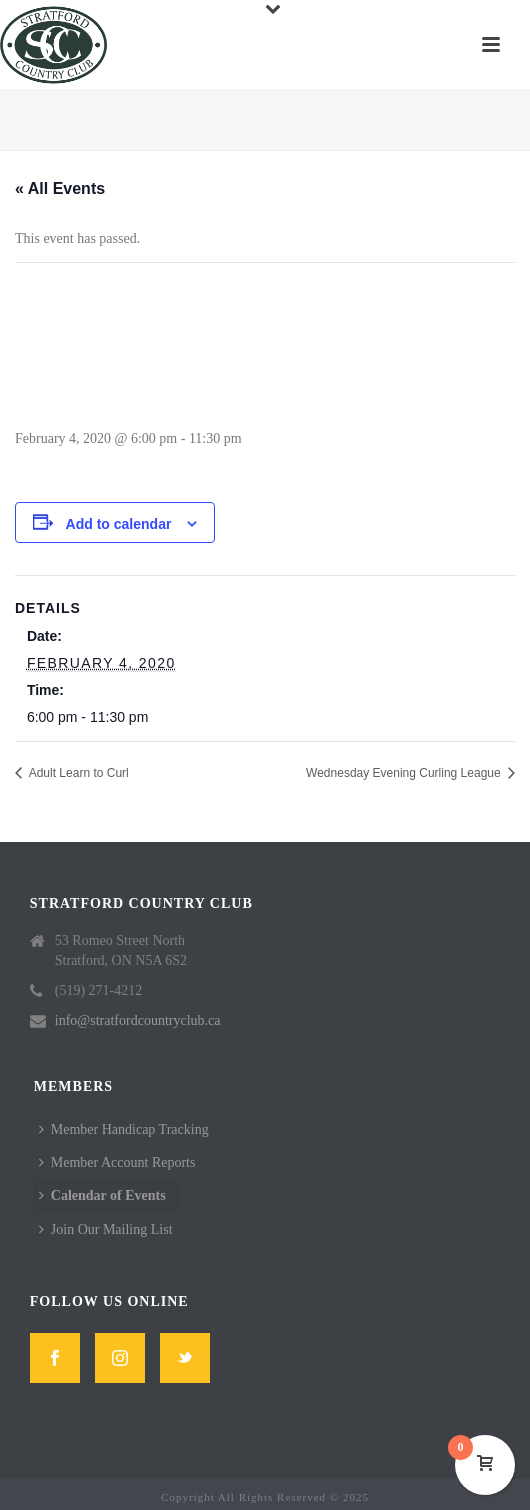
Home (241, 136)
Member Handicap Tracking (124, 1129)
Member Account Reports (117, 1162)
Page (284, 136)
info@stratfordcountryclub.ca (138, 1020)
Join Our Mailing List (106, 1229)
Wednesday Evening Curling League (405, 773)
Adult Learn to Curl (77, 773)
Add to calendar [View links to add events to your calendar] (119, 524)
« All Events (60, 188)
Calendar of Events (102, 1195)
